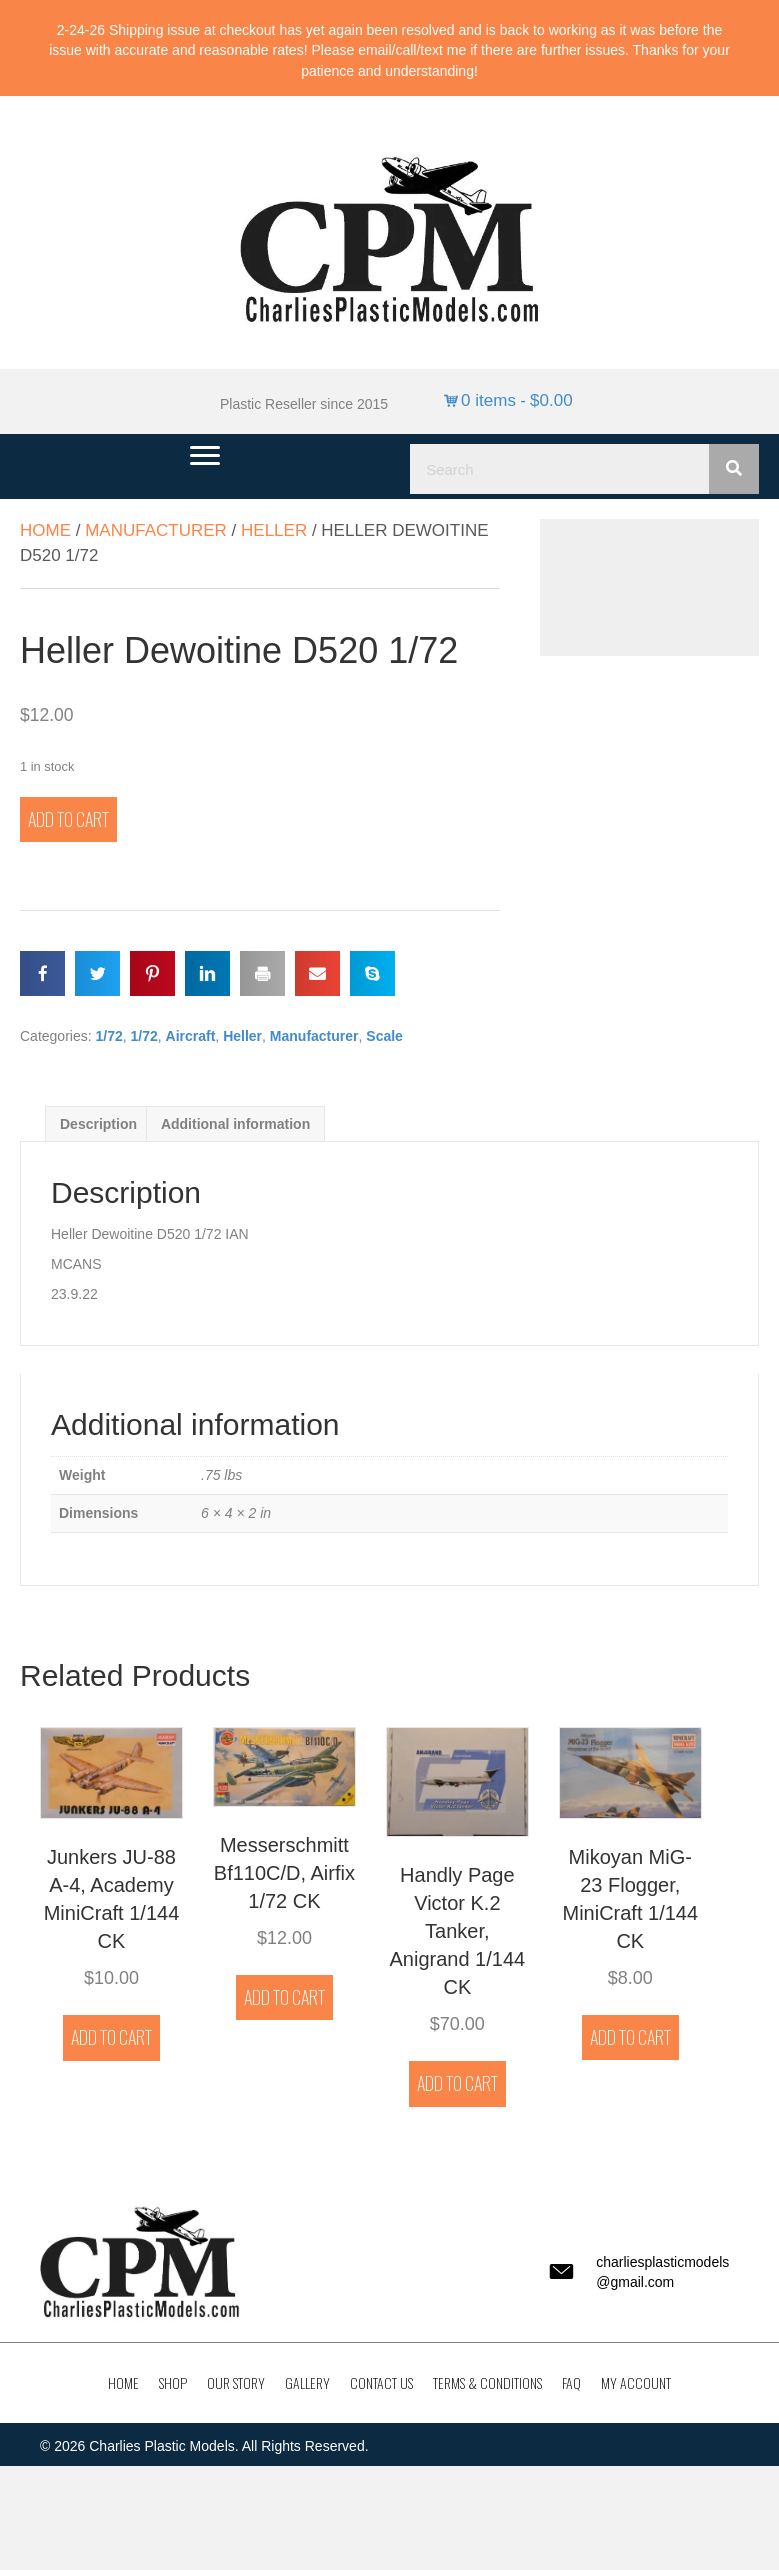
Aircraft (191, 1036)
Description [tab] (98, 1124)
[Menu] (205, 456)
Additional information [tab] (235, 1124)
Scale (384, 1036)
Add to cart (68, 819)
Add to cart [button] (111, 2037)
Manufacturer (156, 530)
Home (45, 530)
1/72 (108, 1036)
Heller (274, 530)
